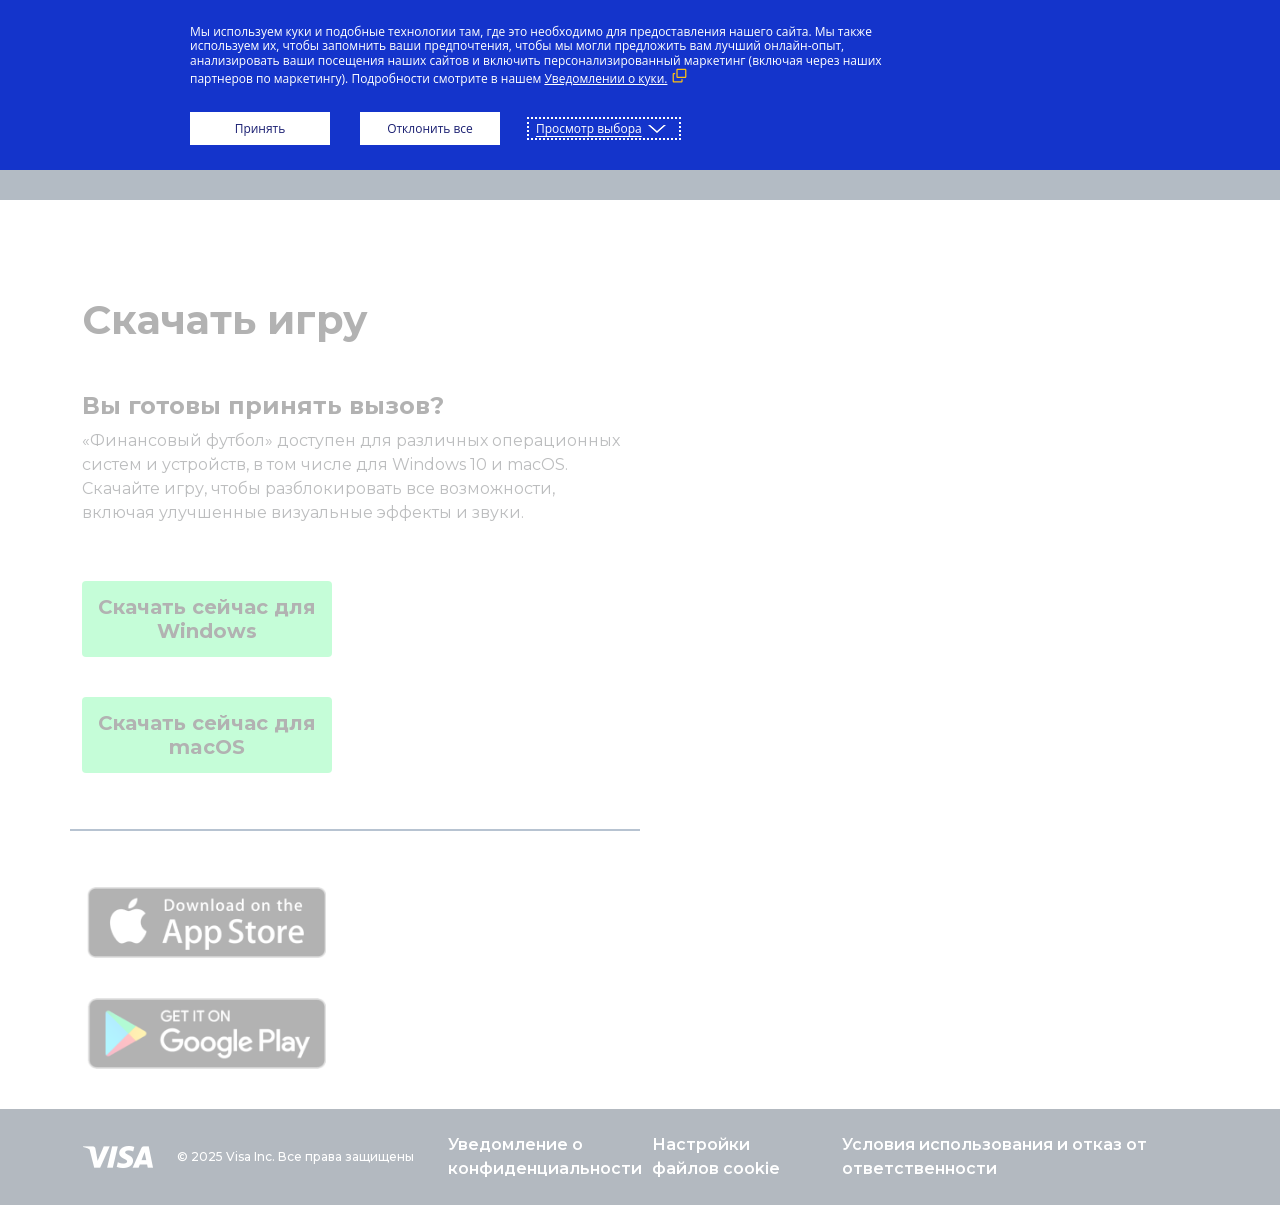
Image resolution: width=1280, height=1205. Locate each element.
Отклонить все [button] (430, 128)
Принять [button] (260, 128)
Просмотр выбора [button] (589, 128)
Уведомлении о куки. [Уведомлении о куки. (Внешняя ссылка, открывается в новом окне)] (605, 78)
